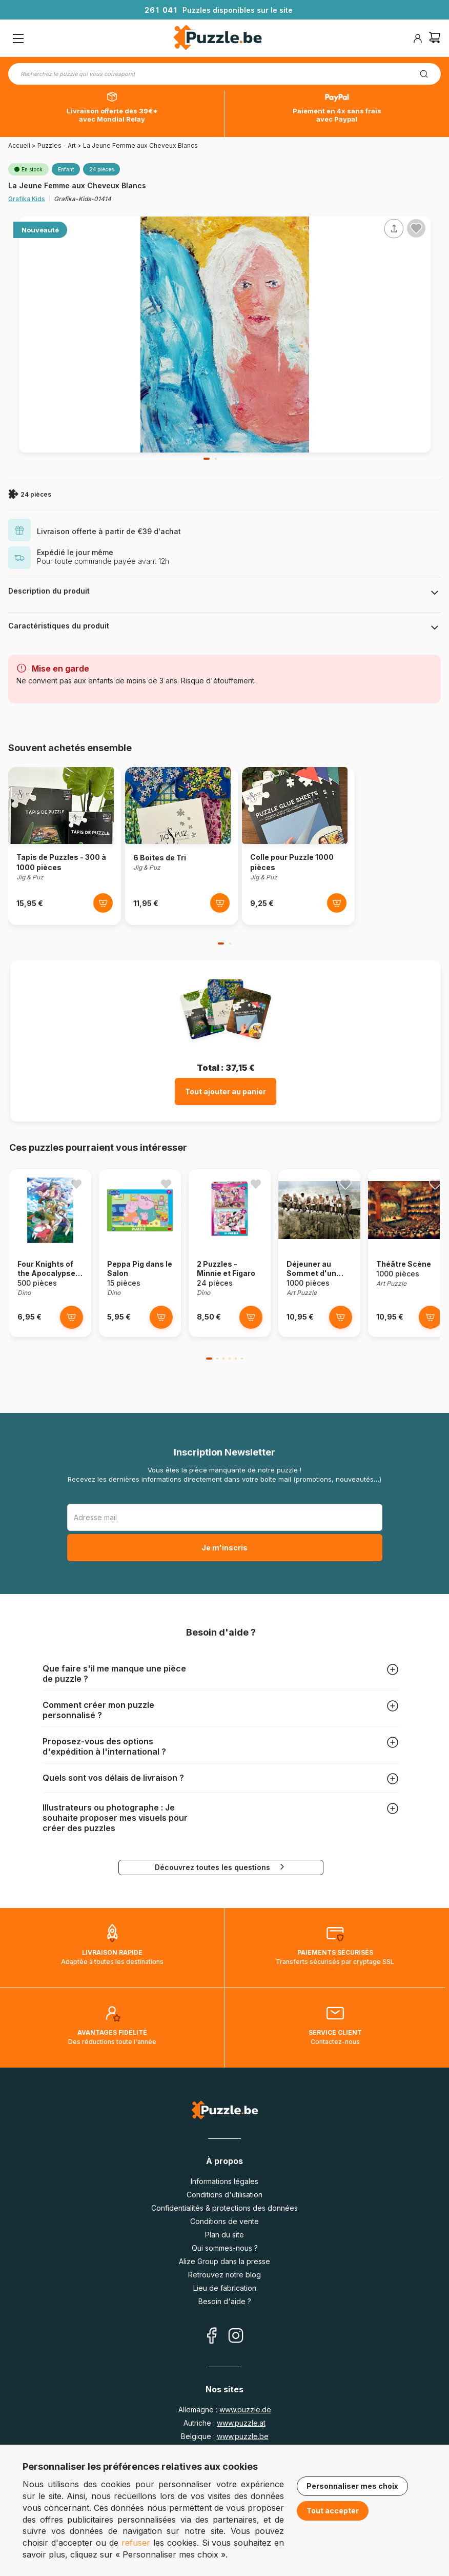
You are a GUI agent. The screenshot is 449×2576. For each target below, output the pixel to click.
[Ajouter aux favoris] (416, 228)
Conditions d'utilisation (224, 2194)
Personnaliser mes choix (352, 2486)
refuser (135, 2543)
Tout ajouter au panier (225, 1091)
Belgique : (225, 2436)
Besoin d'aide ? (224, 2301)
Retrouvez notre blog (224, 2274)
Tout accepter (333, 2510)
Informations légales (224, 2181)
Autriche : (224, 2422)
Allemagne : (224, 2409)
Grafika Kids (26, 199)
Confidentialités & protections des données (224, 2208)
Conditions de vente (224, 2221)
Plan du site (224, 2234)
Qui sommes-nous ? (225, 2248)
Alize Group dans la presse (224, 2261)
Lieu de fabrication (224, 2288)
